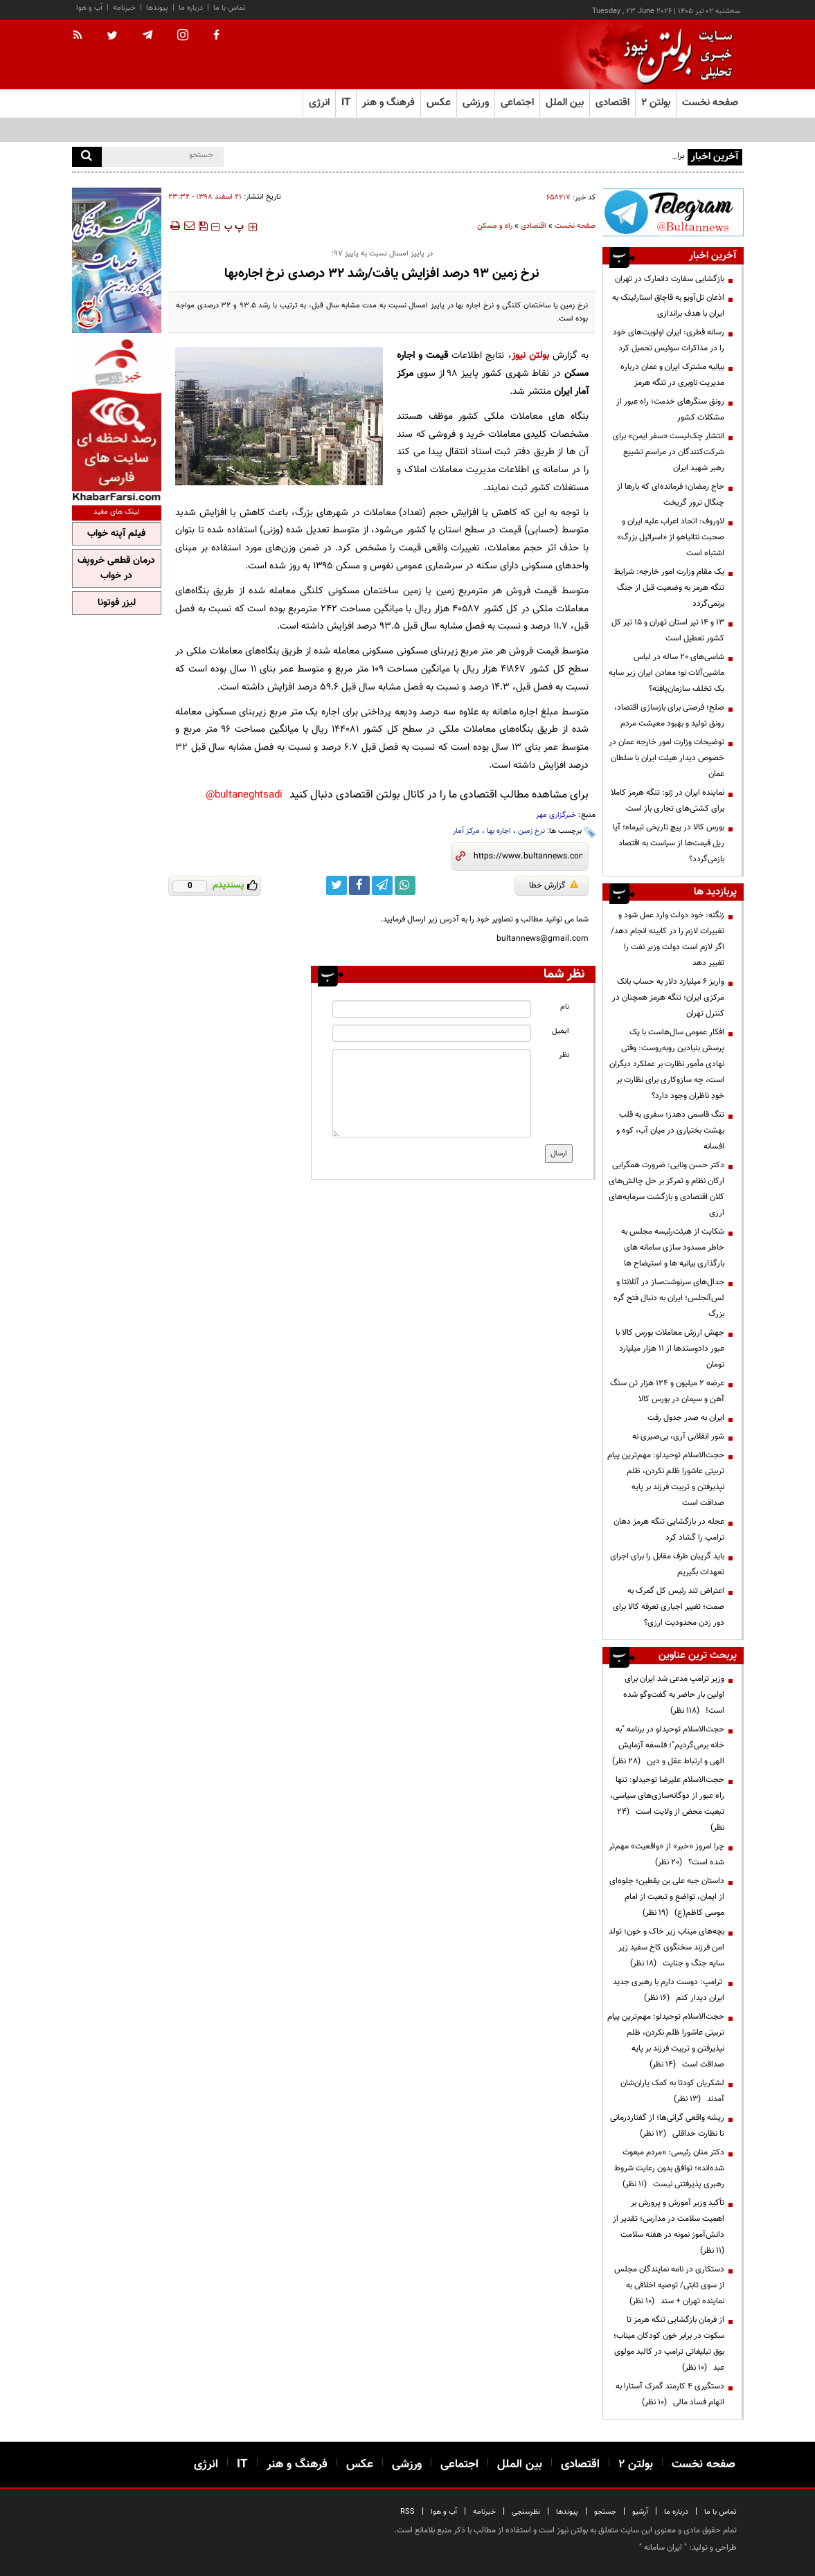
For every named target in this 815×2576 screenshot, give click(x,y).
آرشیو (640, 2512)
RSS (407, 2512)
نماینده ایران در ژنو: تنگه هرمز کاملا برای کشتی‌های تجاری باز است (667, 800)
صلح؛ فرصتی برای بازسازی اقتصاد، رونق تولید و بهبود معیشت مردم (669, 715)
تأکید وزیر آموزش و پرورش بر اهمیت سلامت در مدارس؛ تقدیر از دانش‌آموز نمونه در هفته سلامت (668, 2227)
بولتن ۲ (655, 103)
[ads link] (673, 212)
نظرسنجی (526, 2512)
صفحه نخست (710, 103)
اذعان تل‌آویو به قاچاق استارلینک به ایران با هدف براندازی (668, 305)
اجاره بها (499, 831)
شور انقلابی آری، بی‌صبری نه (678, 1436)
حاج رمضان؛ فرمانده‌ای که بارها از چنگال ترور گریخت (670, 494)
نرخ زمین (531, 831)
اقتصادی (533, 226)
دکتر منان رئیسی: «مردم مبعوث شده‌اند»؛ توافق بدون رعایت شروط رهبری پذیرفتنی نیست (669, 2168)
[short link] (528, 856)
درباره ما (191, 8)
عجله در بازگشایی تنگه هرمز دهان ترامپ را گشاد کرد (669, 1529)
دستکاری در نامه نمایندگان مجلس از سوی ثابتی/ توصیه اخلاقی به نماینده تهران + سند (669, 2285)
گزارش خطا (553, 885)
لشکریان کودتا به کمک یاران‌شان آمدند (672, 2091)
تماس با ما (229, 8)
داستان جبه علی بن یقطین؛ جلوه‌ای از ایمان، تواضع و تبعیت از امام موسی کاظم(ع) (666, 1897)
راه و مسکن (494, 226)
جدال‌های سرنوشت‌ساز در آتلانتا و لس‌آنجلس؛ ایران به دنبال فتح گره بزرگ (669, 1298)
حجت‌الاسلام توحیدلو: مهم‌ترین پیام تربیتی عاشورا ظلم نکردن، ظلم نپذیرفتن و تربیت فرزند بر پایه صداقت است (665, 1479)
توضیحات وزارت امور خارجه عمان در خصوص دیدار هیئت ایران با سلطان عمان (666, 758)
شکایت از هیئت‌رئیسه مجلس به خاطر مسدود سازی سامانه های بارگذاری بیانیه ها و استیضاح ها (672, 1247)
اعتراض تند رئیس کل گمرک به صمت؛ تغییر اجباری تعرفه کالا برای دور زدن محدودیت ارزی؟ (668, 1607)
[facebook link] (359, 885)
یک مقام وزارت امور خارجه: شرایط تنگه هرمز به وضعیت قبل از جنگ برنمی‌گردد (669, 588)
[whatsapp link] (405, 885)
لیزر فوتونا (117, 603)
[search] (87, 157)
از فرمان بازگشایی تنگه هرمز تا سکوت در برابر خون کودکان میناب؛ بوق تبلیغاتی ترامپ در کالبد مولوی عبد (669, 2344)
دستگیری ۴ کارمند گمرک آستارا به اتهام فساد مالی (670, 2394)
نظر (564, 1055)
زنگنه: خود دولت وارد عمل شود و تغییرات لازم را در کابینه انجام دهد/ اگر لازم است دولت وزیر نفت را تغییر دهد (667, 939)
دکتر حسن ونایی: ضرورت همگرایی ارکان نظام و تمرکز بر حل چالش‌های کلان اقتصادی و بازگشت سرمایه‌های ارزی (666, 1189)
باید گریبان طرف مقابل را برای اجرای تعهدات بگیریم (667, 1564)
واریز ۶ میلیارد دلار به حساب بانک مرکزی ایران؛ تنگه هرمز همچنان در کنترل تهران (668, 997)
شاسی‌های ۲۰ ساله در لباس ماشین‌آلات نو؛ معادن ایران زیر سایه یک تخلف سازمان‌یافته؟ (666, 673)
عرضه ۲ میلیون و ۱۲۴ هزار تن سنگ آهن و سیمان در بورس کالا (667, 1391)
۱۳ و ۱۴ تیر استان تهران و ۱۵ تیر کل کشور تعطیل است (667, 630)
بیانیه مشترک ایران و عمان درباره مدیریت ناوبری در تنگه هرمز (672, 375)
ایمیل (560, 1031)
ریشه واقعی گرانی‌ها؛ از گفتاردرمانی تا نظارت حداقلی (667, 2125)
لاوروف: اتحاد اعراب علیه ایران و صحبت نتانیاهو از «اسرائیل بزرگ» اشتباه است (670, 537)
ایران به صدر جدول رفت (685, 1418)
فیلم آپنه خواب (116, 533)
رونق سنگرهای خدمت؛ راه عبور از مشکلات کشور (670, 409)
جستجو (605, 2512)
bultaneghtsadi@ (244, 795)
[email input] (431, 1033)
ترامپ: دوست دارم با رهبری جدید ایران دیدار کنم (668, 1990)
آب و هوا (89, 8)
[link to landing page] (674, 55)
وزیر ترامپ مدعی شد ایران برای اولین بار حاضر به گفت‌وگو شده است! (673, 1695)
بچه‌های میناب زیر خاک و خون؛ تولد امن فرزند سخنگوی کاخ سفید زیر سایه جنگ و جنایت (666, 1947)
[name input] (431, 1009)
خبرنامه (124, 8)
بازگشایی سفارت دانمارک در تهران (669, 279)
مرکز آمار (466, 831)
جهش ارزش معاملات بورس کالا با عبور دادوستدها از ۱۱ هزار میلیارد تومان (670, 1348)
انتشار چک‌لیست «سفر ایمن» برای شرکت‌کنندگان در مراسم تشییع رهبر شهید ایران (668, 452)
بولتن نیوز (530, 355)
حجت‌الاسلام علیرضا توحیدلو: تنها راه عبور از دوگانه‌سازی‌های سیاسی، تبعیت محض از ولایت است (667, 1804)
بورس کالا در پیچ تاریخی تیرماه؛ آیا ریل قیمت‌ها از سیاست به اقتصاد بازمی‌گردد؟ (668, 843)
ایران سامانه (663, 2547)
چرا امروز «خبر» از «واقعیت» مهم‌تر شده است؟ (666, 1854)
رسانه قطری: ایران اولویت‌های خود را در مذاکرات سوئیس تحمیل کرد (668, 340)
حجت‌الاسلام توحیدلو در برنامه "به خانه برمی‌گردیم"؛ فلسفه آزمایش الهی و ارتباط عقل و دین (668, 1745)
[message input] (431, 1093)
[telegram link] (382, 885)
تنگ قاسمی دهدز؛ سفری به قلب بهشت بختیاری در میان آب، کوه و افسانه (670, 1130)
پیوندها (157, 8)
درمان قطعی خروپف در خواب (116, 568)
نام (564, 1007)
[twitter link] (336, 885)
